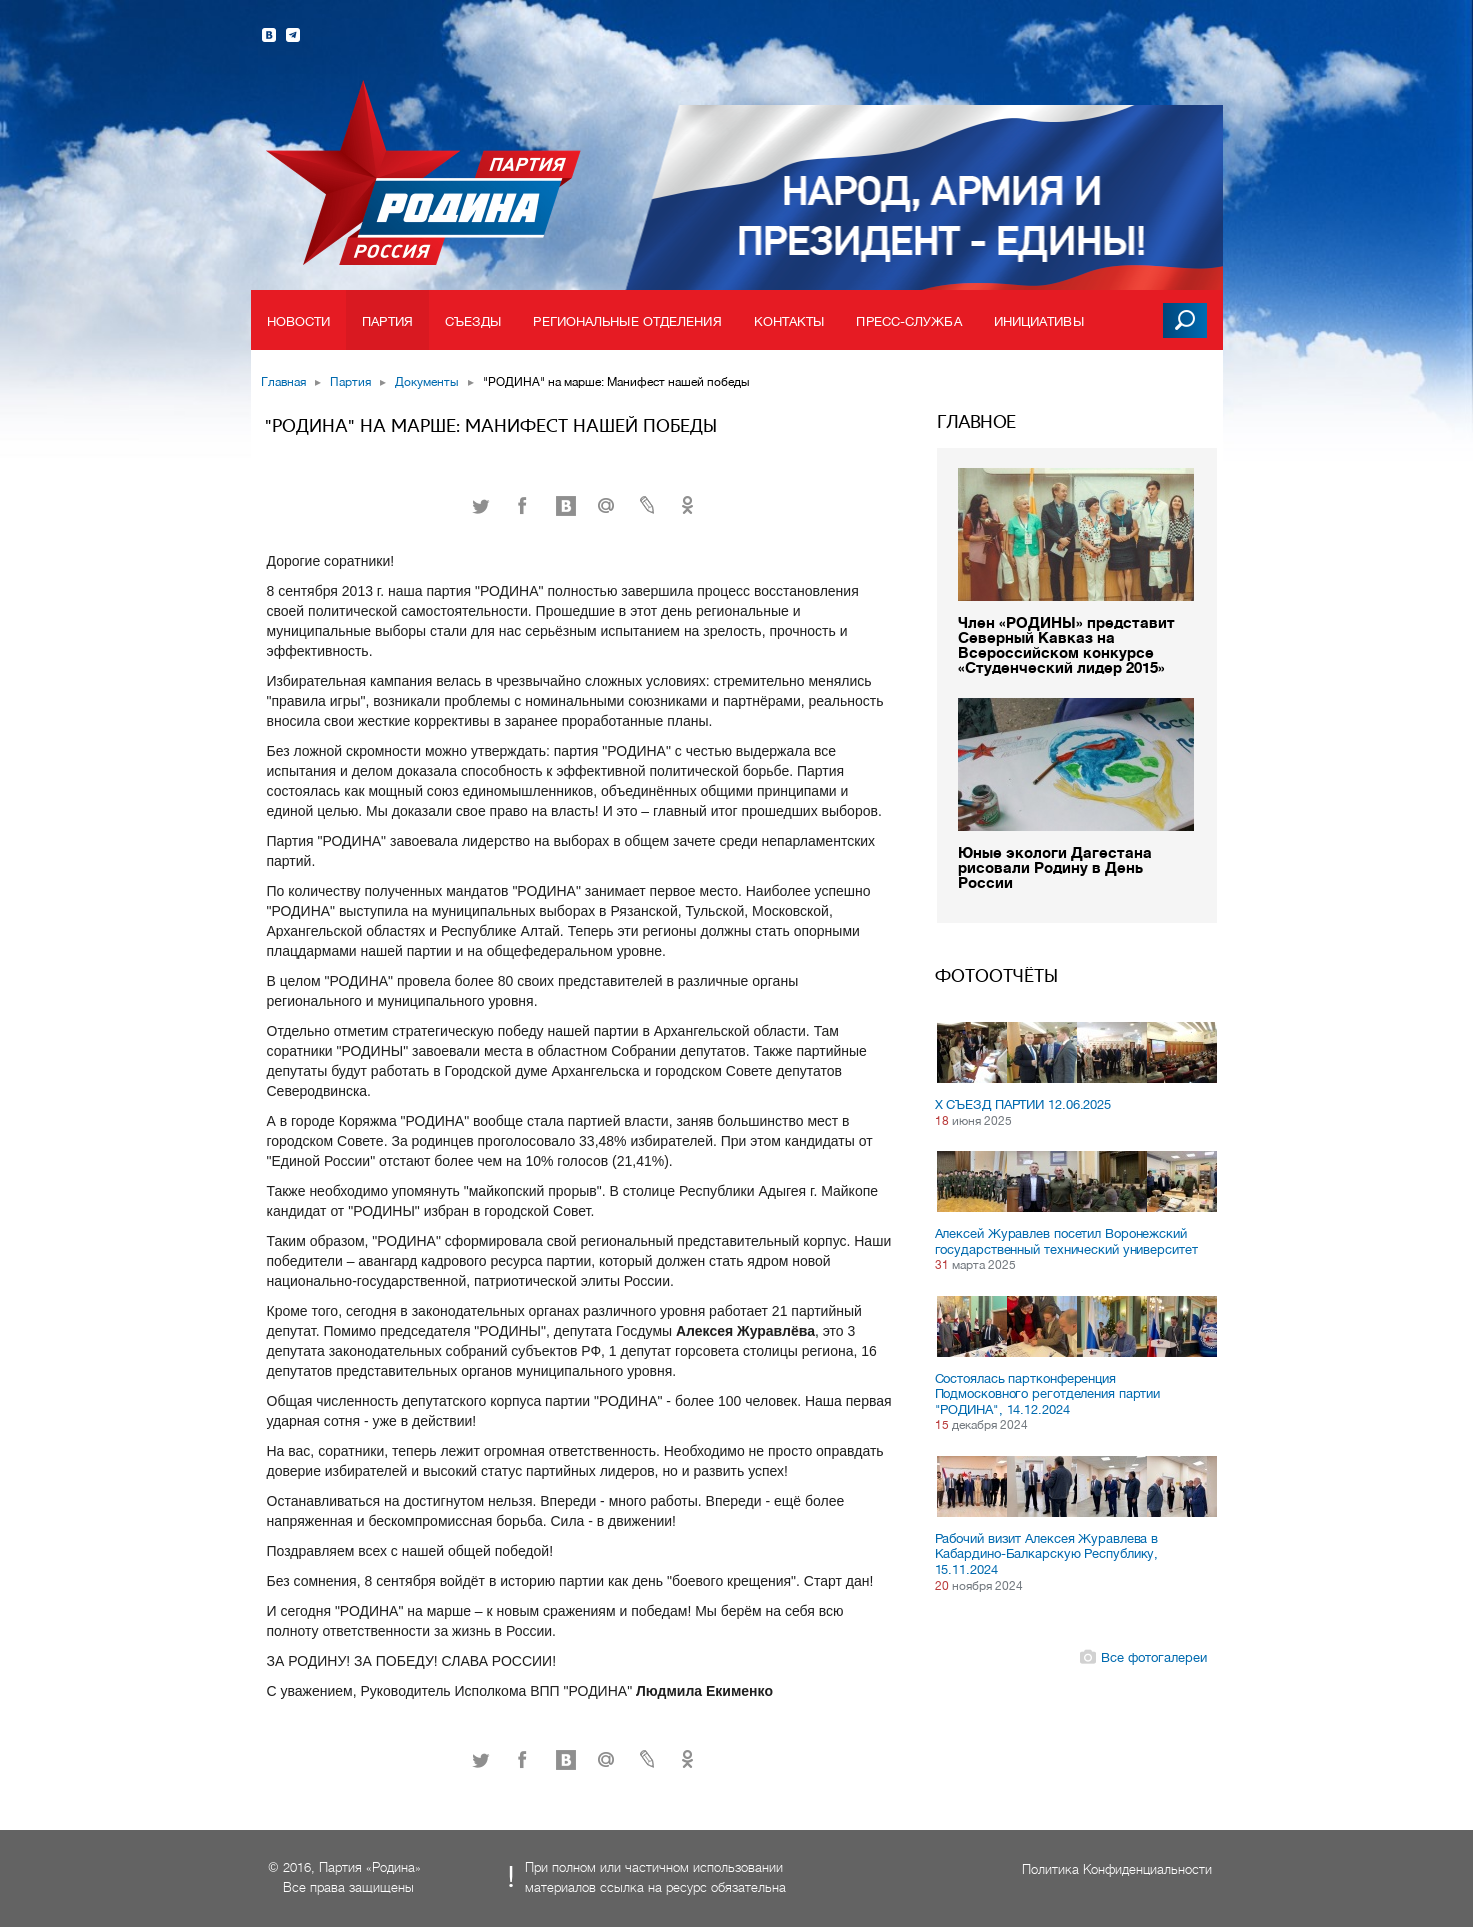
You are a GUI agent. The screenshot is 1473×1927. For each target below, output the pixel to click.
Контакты (789, 321)
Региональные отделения (627, 321)
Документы (427, 382)
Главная (283, 382)
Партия (387, 321)
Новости (299, 321)
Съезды (473, 321)
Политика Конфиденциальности (1117, 1869)
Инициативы (1039, 321)
